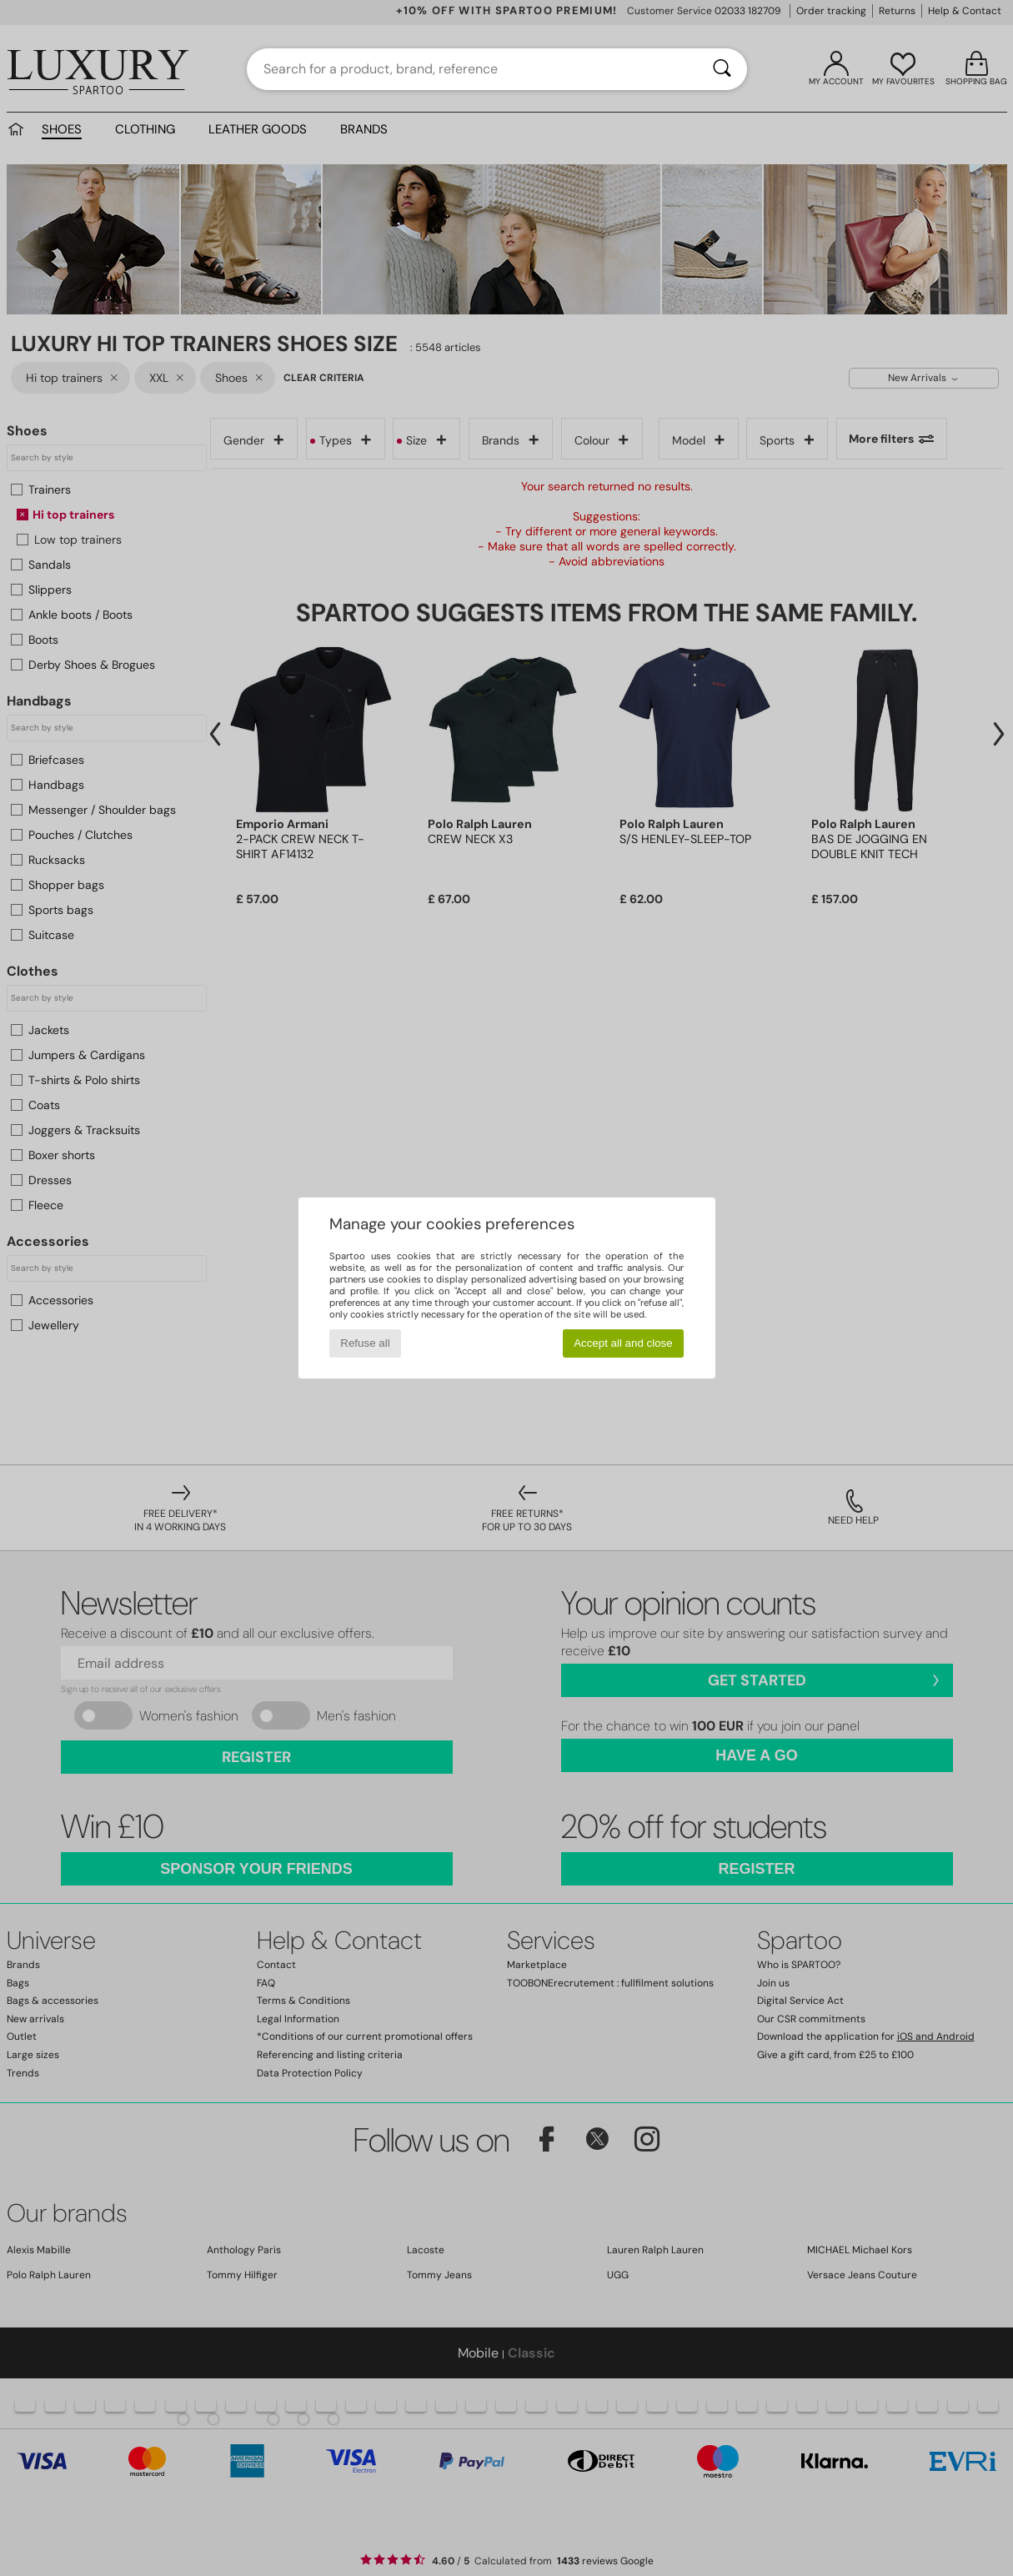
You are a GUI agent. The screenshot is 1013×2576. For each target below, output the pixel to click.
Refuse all (364, 1343)
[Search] (722, 69)
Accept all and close (623, 1343)
